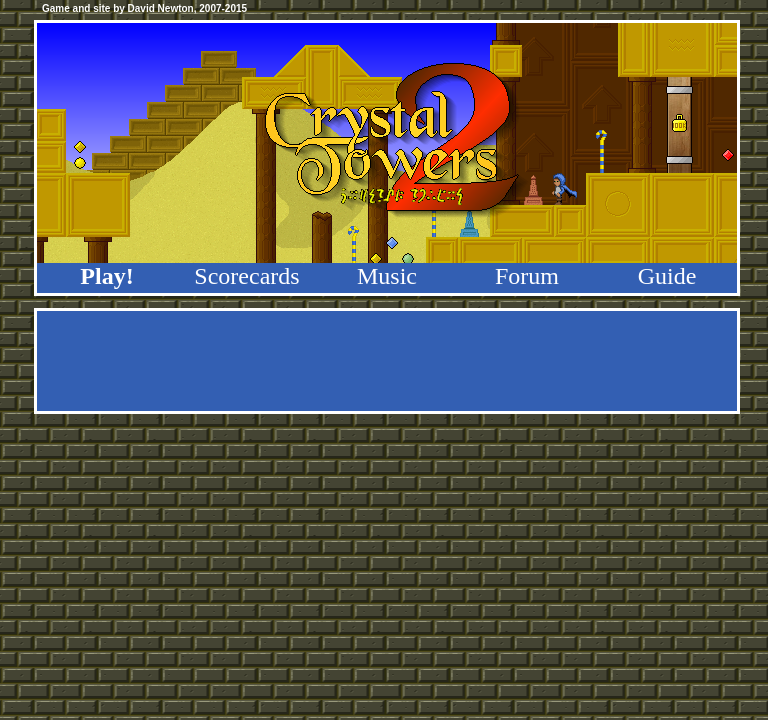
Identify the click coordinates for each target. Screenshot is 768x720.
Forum (527, 276)
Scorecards (246, 276)
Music (387, 276)
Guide (667, 276)
